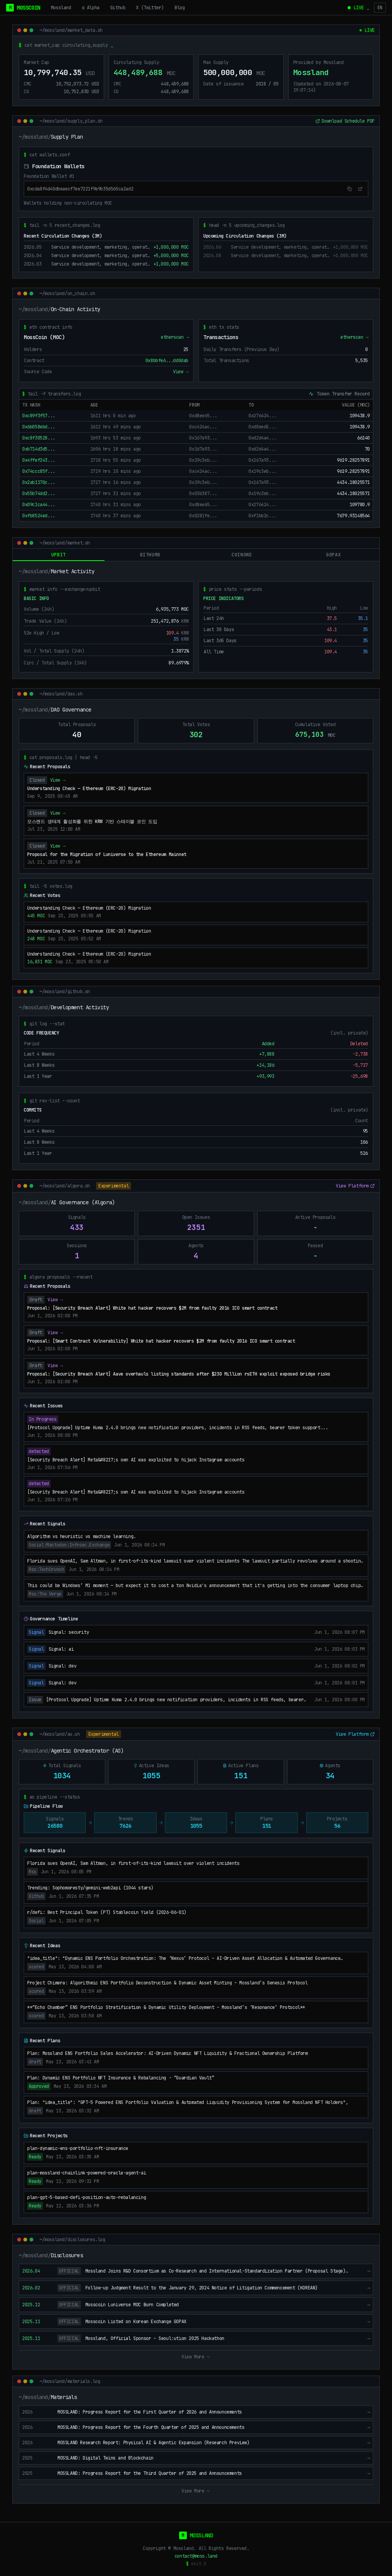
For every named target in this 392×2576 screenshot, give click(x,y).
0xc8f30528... (38, 438)
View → (180, 372)
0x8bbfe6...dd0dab (166, 361)
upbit (59, 556)
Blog (180, 8)
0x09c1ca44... (38, 505)
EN (379, 8)
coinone (242, 555)
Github (118, 8)
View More (195, 2358)
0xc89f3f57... (38, 416)
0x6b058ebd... (38, 427)
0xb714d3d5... (38, 449)
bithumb (150, 555)
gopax (333, 555)
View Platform (355, 1187)
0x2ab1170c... (38, 483)
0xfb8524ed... (38, 516)
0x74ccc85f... (38, 472)
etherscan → (175, 338)
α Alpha (91, 8)
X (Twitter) (150, 8)
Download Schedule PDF (345, 121)
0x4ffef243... (38, 460)
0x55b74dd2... (38, 494)
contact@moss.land (196, 2556)
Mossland (61, 8)
